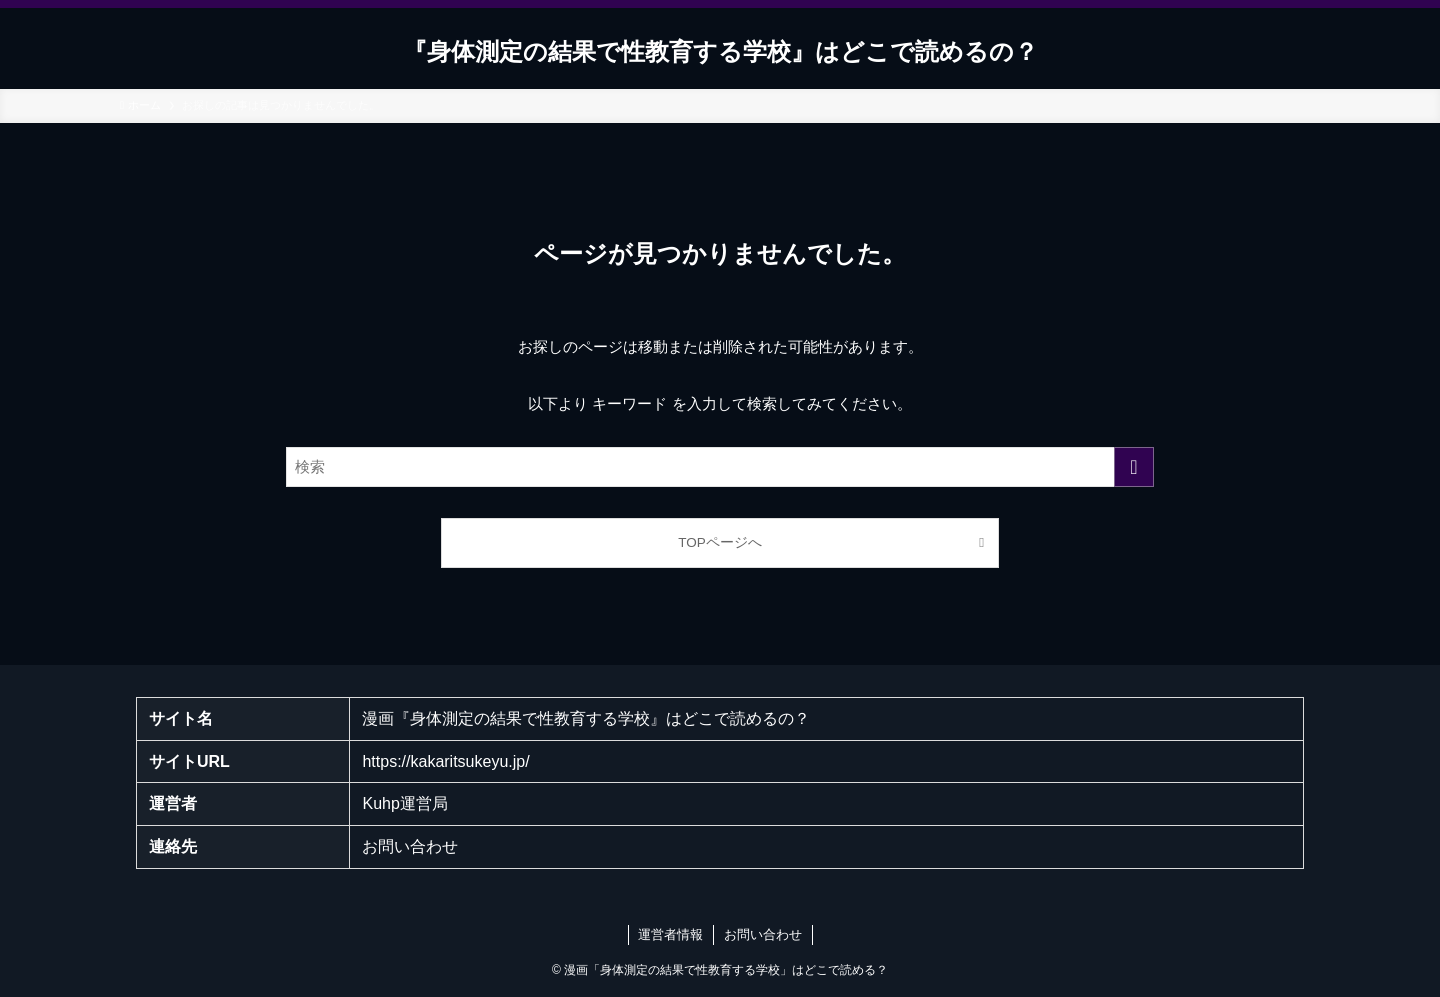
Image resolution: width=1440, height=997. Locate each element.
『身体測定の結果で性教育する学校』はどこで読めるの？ (720, 52)
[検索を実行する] (1134, 467)
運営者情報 (670, 934)
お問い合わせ (410, 846)
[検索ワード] (720, 467)
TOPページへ (720, 542)
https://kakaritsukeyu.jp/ (445, 761)
